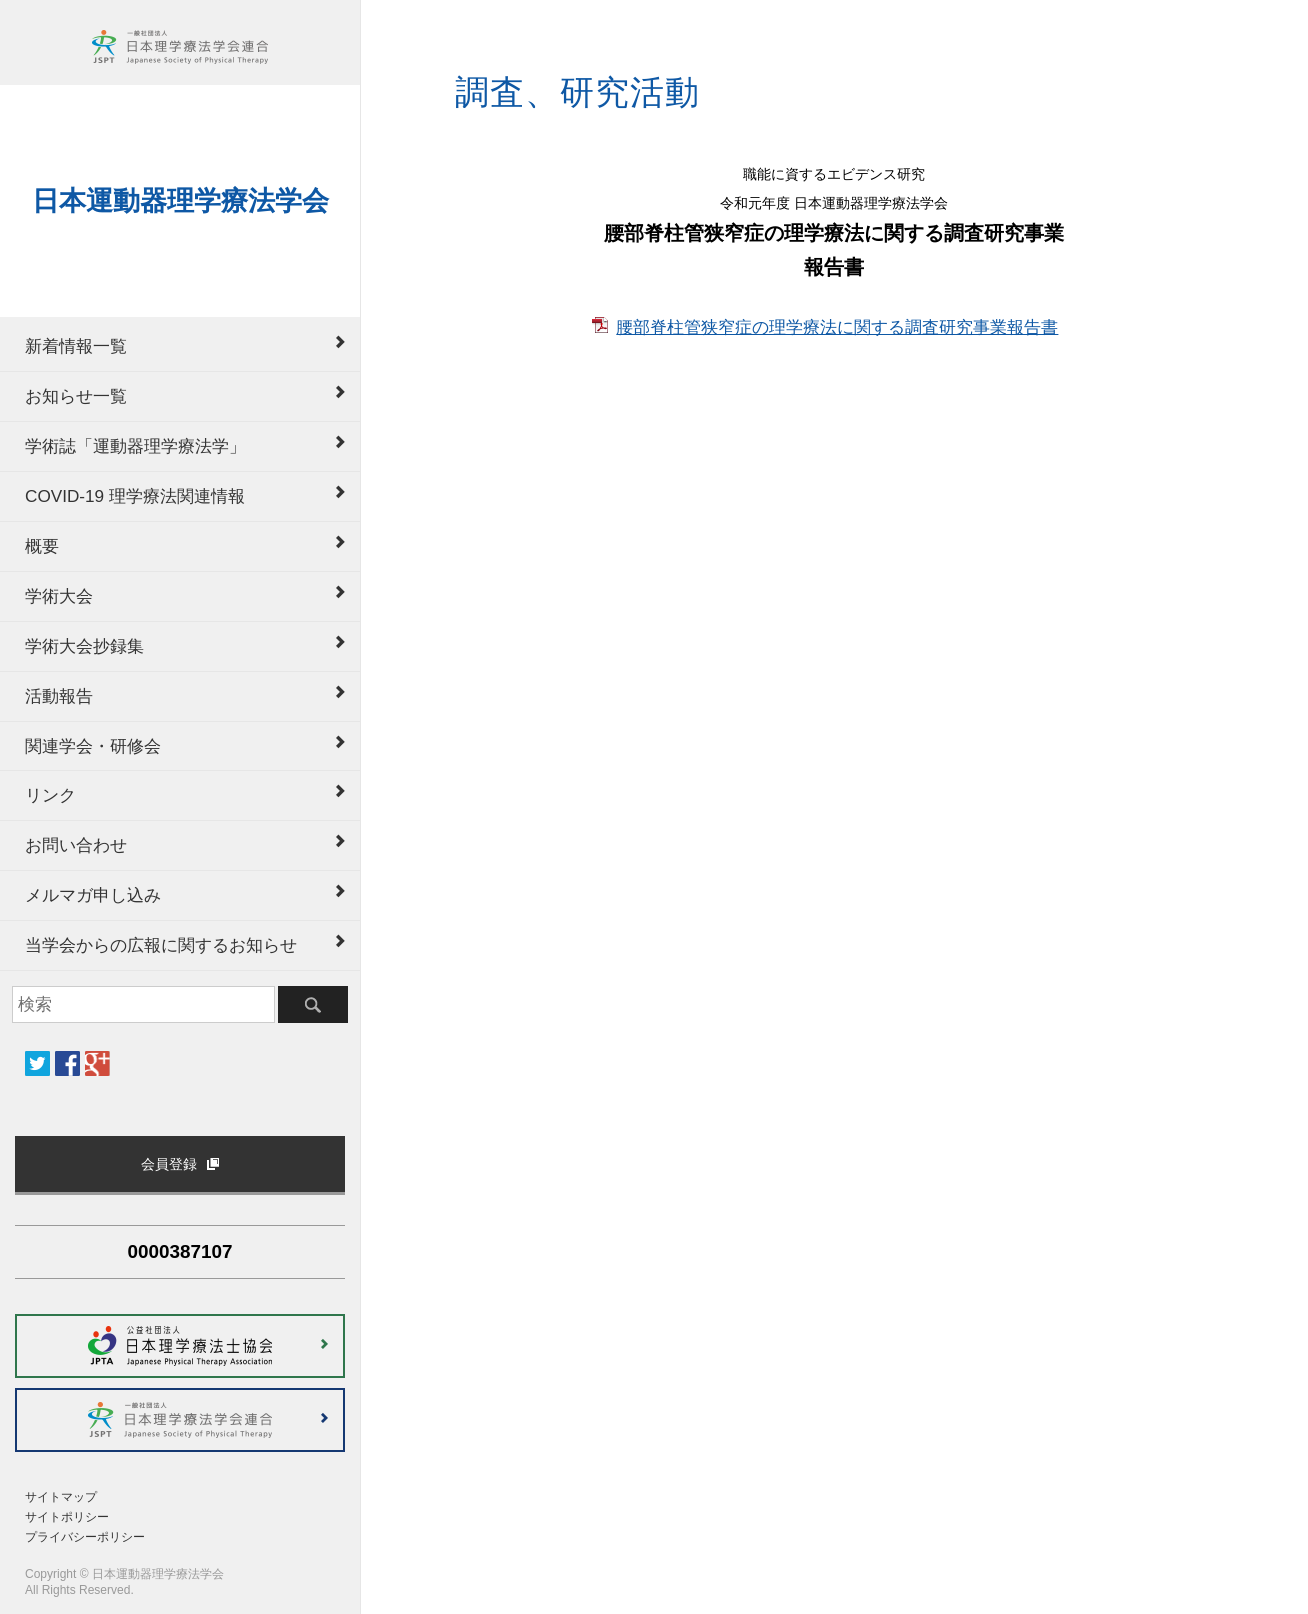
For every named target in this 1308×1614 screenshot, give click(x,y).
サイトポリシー (67, 1517)
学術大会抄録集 (84, 646)
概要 (42, 546)
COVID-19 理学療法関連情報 (135, 496)
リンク (50, 795)
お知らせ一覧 (76, 396)
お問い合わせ (76, 845)
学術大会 (59, 596)
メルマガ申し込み (93, 895)
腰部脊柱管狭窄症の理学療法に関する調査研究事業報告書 (837, 327)
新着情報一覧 (76, 346)
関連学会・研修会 (93, 746)
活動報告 (59, 696)
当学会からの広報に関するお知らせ (161, 945)
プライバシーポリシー (85, 1537)
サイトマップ (61, 1497)
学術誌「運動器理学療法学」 (135, 446)
